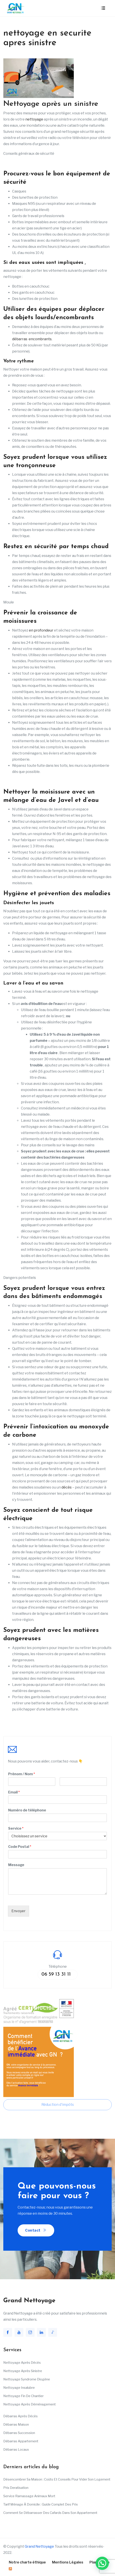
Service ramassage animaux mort (29, 2496)
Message (16, 1865)
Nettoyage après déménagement (29, 2404)
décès (66, 1487)
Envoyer (18, 1911)
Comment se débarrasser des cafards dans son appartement (50, 2513)
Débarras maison (16, 2425)
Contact (36, 2230)
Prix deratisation (15, 2488)
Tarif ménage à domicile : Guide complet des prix (40, 2504)
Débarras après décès (20, 2416)
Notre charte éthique (27, 2562)
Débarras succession (19, 2433)
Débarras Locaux (16, 2450)
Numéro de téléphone (27, 1810)
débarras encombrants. (32, 339)
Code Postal (19, 1847)
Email (14, 1792)
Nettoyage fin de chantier (23, 2396)
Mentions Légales (67, 2562)
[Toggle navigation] (103, 8)
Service (16, 1828)
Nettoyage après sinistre (22, 2371)
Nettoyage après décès (22, 2363)
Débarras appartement (20, 2441)
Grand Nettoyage (39, 2546)
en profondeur (41, 630)
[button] (102, 2563)
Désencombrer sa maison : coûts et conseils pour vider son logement (56, 2479)
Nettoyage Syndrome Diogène (26, 2379)
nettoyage (34, 119)
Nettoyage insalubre (19, 2388)
